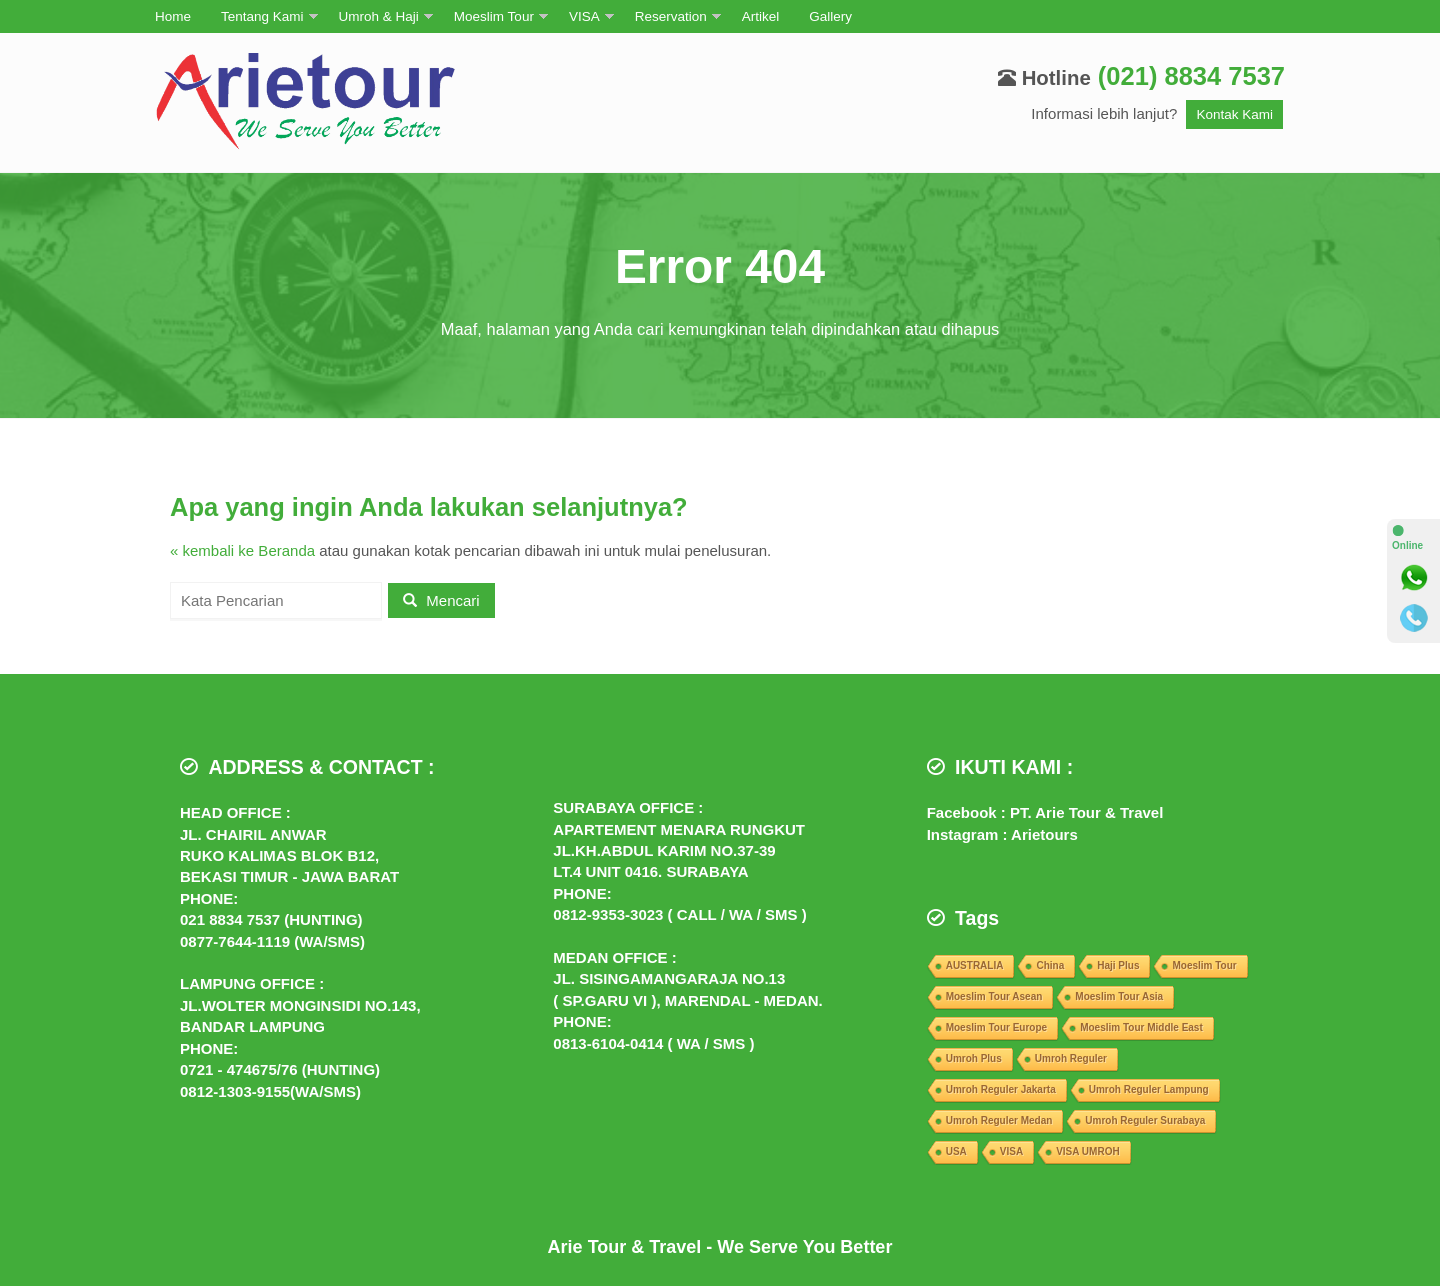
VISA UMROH (1088, 1151)
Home (173, 16)
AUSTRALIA (975, 965)
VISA (584, 16)
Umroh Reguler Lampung (1149, 1089)
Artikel (761, 16)
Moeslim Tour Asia (1119, 996)
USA (956, 1151)
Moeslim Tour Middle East (1141, 1027)
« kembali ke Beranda (242, 550)
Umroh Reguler (1071, 1058)
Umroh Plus (974, 1058)
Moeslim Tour (494, 16)
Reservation (671, 16)
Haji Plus (1118, 965)
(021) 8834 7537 (1191, 76)
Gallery (830, 16)
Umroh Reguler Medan (999, 1120)
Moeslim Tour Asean (994, 996)
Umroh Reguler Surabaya (1145, 1120)
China (1050, 965)
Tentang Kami (262, 16)
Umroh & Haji (379, 16)
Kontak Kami (1234, 114)
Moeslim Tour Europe (997, 1027)
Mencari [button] (441, 600)
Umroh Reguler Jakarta (1001, 1089)
